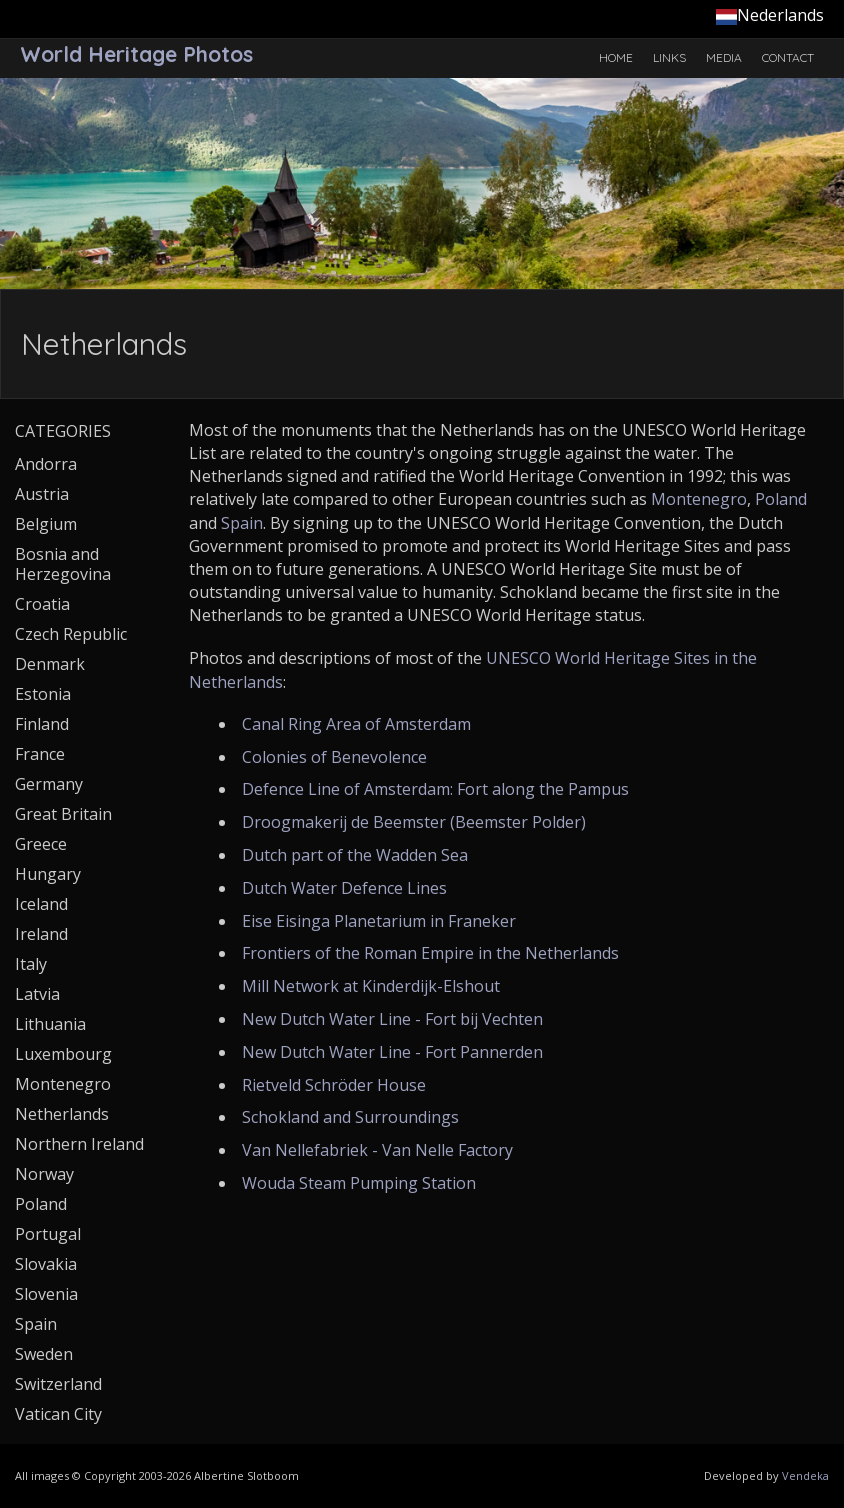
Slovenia (46, 1294)
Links (669, 57)
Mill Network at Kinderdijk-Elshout (371, 986)
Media (724, 57)
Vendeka (805, 1475)
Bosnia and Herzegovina (63, 564)
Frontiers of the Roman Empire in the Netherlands (430, 953)
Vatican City (58, 1414)
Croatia (42, 604)
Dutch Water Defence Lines (344, 888)
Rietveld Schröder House (334, 1085)
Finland (42, 724)
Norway (44, 1174)
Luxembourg (63, 1054)
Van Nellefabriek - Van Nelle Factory (377, 1150)
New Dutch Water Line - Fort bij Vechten (392, 1019)
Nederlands (770, 15)
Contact (788, 57)
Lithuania (50, 1024)
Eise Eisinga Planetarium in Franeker (379, 921)
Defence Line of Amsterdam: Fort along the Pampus (435, 789)
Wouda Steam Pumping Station (359, 1183)
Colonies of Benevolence (334, 757)
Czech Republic (71, 634)
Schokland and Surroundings (350, 1117)
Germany (49, 784)
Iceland (41, 904)
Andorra (46, 464)
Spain (242, 523)
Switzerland (58, 1384)
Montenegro (699, 499)
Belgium (46, 524)
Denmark (50, 664)
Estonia (43, 694)
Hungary (48, 874)
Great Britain (63, 814)
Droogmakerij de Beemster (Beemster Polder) (414, 822)
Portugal (48, 1234)
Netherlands (62, 1114)
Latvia (37, 994)
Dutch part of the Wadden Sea (355, 855)
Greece (41, 844)
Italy (31, 964)
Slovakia (46, 1264)
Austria (42, 494)
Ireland (41, 934)
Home (616, 57)
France (40, 754)
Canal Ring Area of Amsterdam (356, 724)
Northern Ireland (79, 1144)
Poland (781, 499)
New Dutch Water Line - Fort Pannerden (392, 1052)
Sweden (44, 1354)
